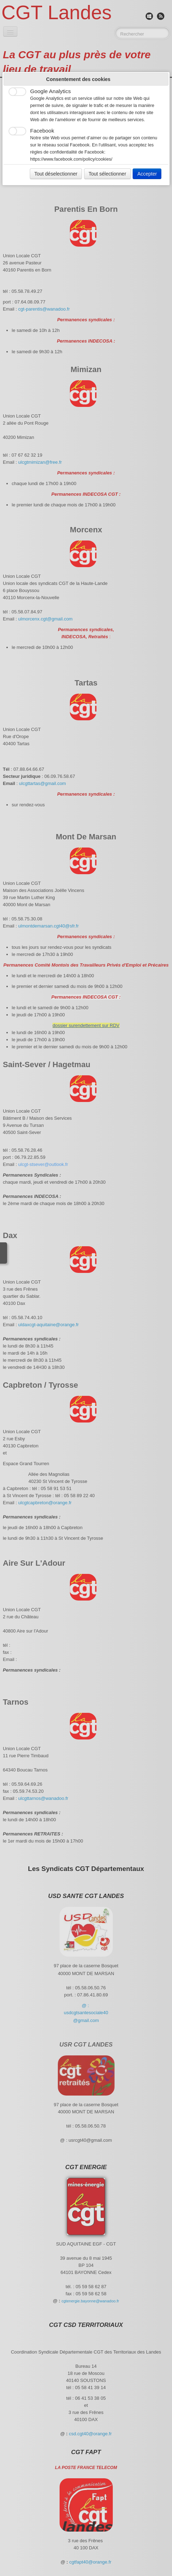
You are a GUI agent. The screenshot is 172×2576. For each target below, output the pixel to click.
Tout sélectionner (107, 174)
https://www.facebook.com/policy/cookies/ (71, 159)
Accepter (147, 174)
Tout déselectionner (55, 174)
